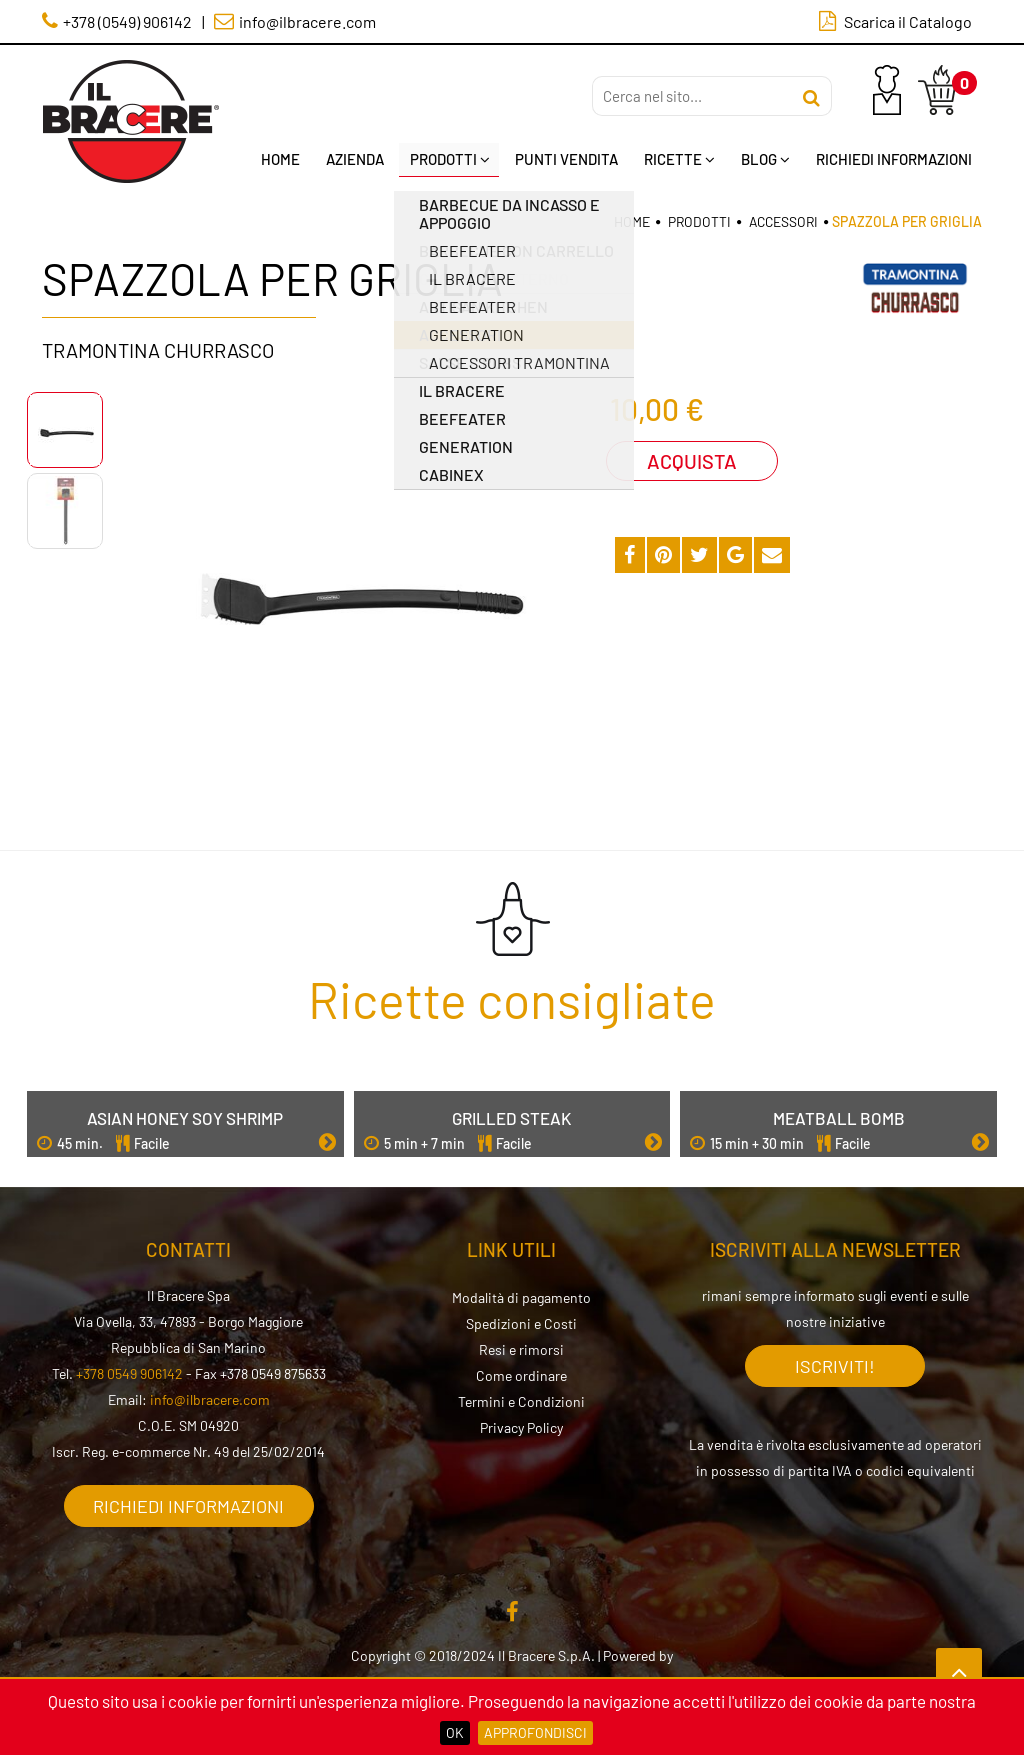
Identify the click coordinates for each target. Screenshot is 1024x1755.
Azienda (354, 159)
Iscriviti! (835, 1365)
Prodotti (449, 159)
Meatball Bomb (839, 1117)
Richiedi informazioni (188, 1505)
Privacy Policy (521, 1426)
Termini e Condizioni (521, 1400)
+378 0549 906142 (129, 1372)
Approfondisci (535, 1732)
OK (455, 1732)
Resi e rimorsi (521, 1348)
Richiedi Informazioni (894, 159)
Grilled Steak (511, 1117)
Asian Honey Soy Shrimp (185, 1117)
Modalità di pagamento (521, 1296)
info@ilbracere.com (210, 1398)
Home (279, 159)
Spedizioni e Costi (521, 1322)
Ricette (679, 159)
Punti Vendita (566, 159)
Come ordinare (521, 1374)
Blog (765, 159)
